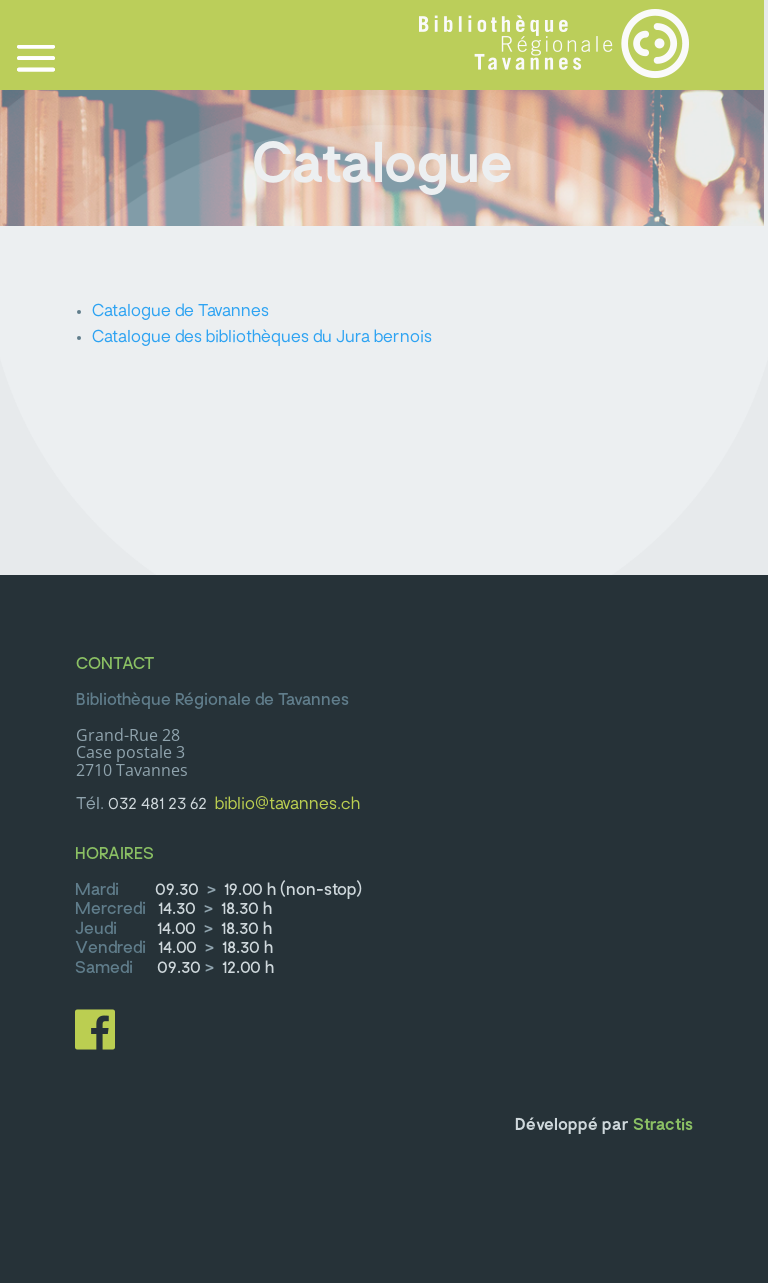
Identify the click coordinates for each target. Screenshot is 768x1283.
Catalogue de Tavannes (180, 312)
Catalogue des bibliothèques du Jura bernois (262, 338)
